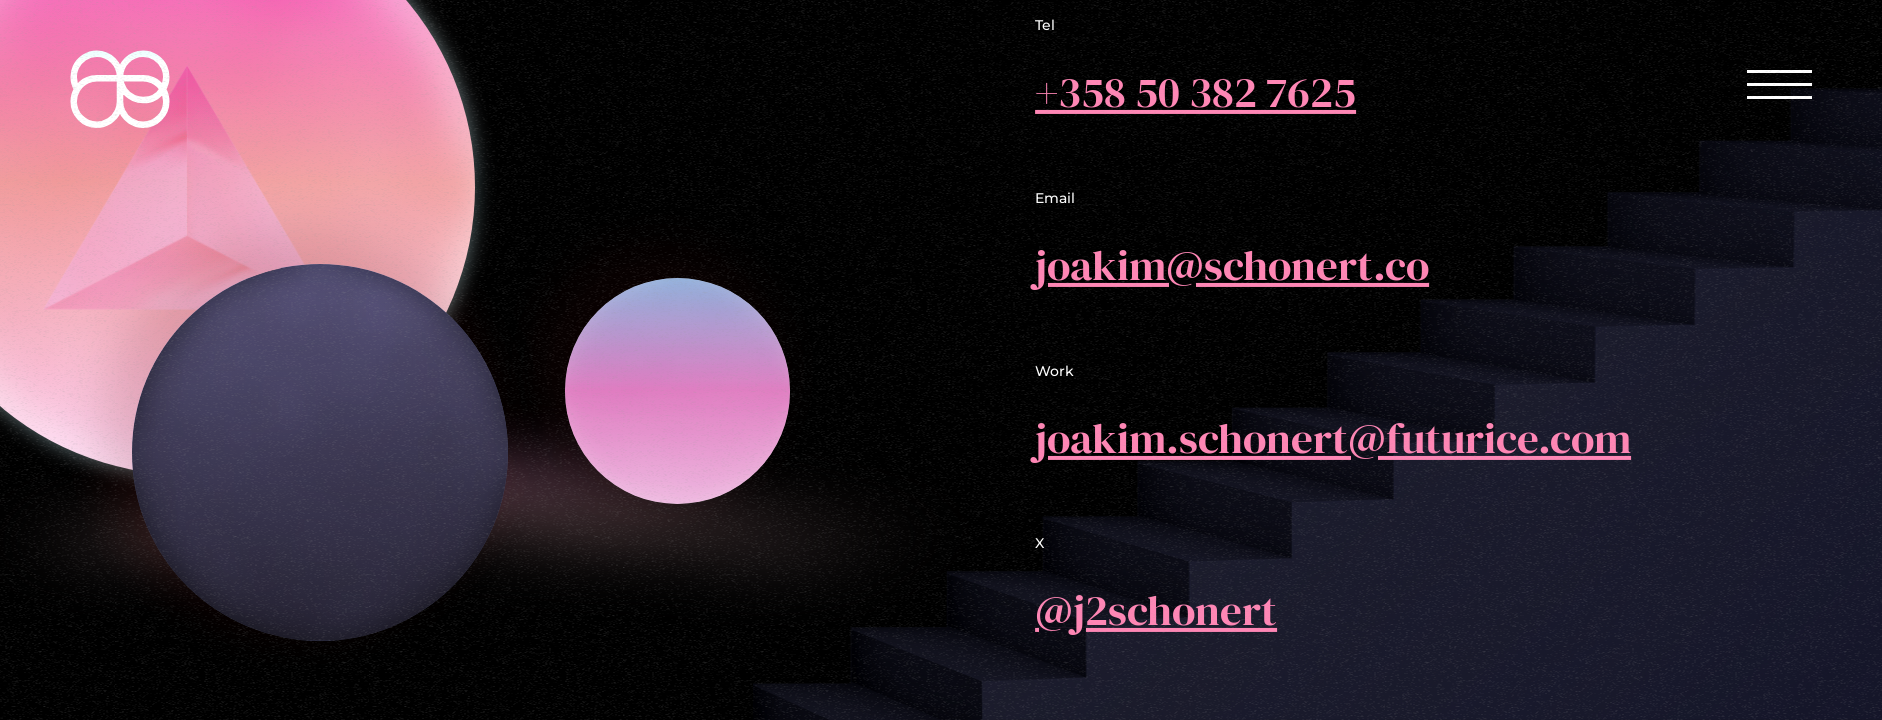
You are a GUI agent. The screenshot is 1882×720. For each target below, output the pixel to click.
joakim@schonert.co (1232, 264)
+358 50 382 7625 (1195, 91)
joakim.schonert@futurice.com (1333, 436)
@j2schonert (1156, 609)
